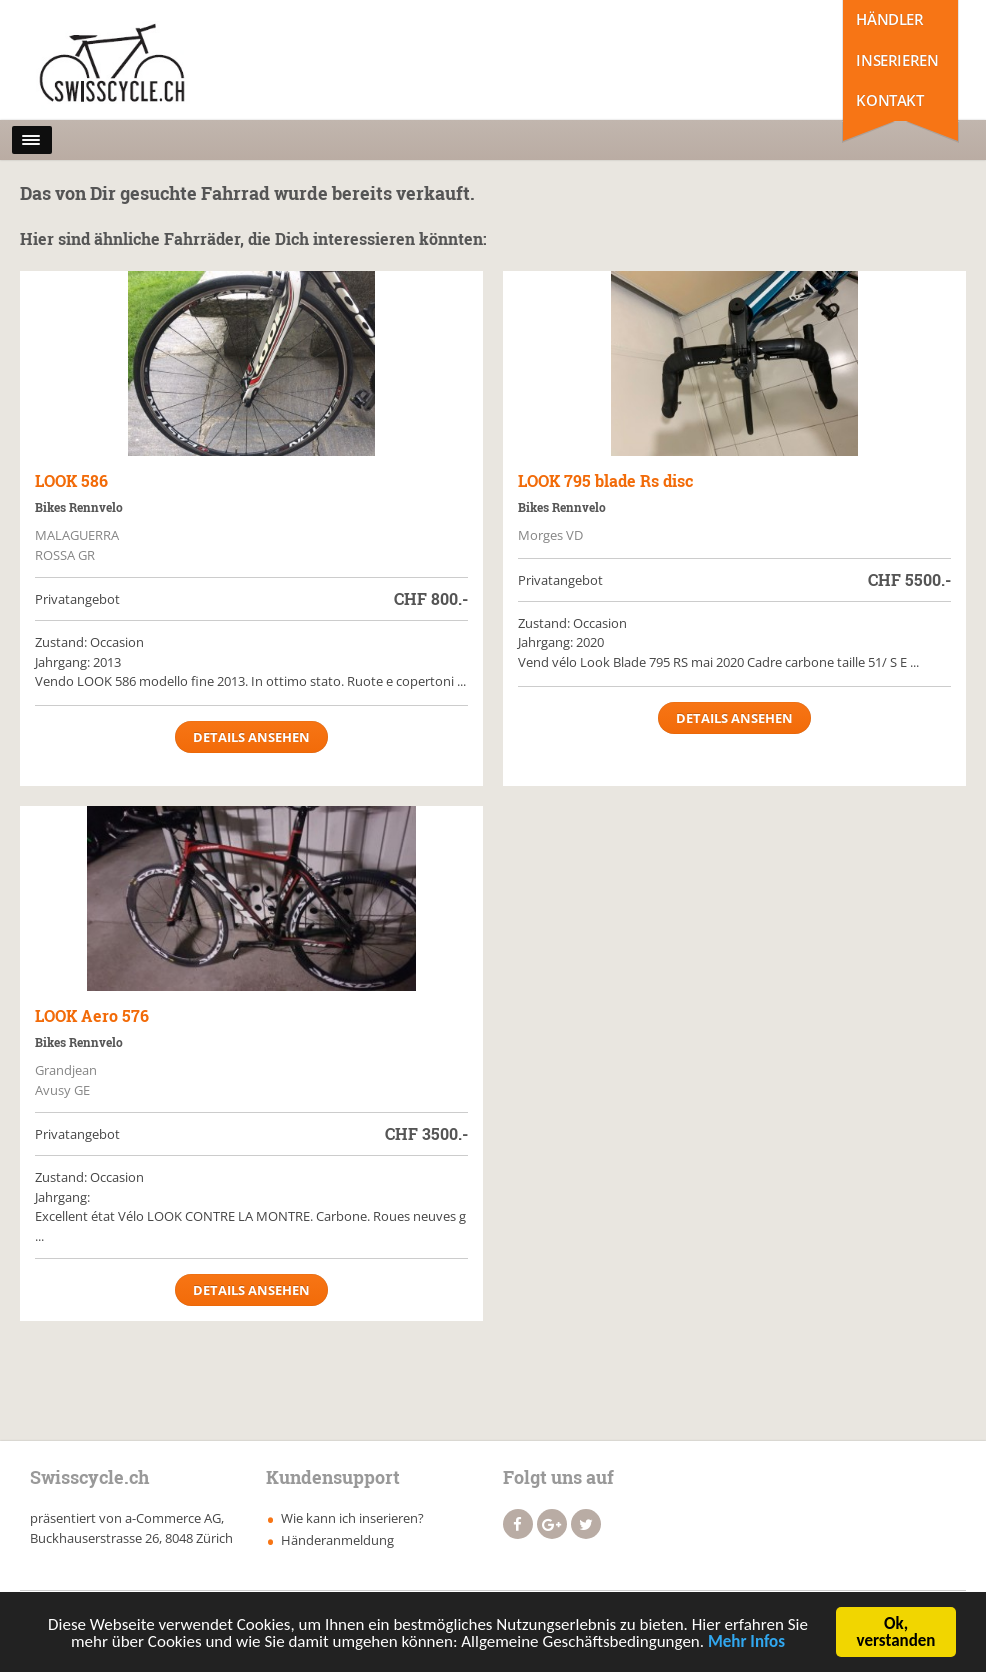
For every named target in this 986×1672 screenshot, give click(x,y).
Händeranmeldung (337, 1540)
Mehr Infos (746, 1643)
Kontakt (889, 100)
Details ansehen (251, 737)
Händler (889, 19)
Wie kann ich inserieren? (352, 1518)
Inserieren (897, 60)
